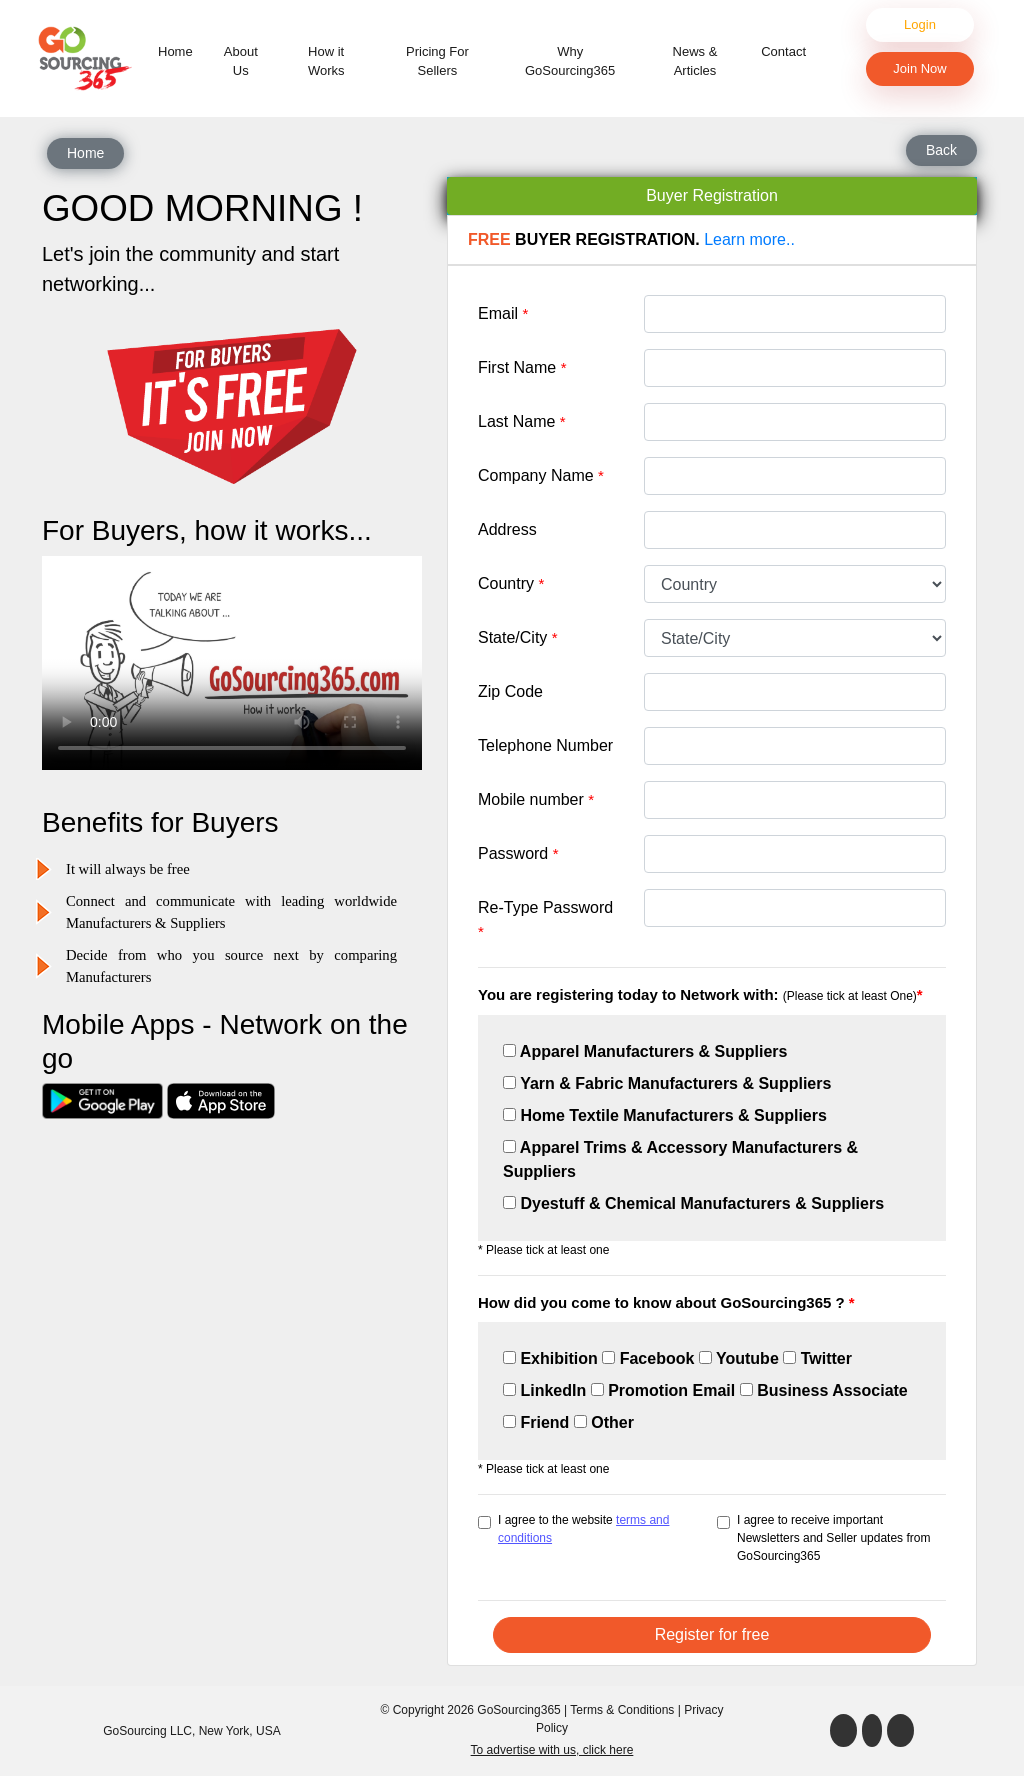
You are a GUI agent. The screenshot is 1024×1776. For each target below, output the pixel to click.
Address (507, 529)
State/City (518, 637)
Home (179, 50)
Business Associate (824, 1390)
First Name (522, 367)
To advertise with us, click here (552, 1750)
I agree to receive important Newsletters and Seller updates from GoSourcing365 (833, 1538)
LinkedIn (544, 1390)
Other (604, 1422)
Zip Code (510, 691)
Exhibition (550, 1358)
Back (941, 150)
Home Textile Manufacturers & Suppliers (665, 1115)
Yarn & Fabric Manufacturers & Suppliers (667, 1083)
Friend (536, 1422)
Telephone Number (545, 745)
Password (518, 853)
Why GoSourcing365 (570, 61)
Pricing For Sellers (437, 61)
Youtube (739, 1358)
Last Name (522, 421)
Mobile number (536, 799)
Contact (783, 51)
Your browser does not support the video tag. (232, 663)
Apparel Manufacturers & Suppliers (645, 1051)
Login (920, 24)
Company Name (541, 475)
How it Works (326, 61)
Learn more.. (749, 239)
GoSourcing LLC (147, 1731)
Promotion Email (663, 1390)
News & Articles (695, 61)
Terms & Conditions (622, 1710)
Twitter (817, 1358)
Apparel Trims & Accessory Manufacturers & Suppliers (680, 1159)
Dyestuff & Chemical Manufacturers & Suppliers (693, 1203)
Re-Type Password (545, 919)
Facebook (648, 1358)
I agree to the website (583, 1529)
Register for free (712, 1634)
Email (503, 313)
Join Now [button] (919, 68)
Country (511, 583)
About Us (241, 61)
